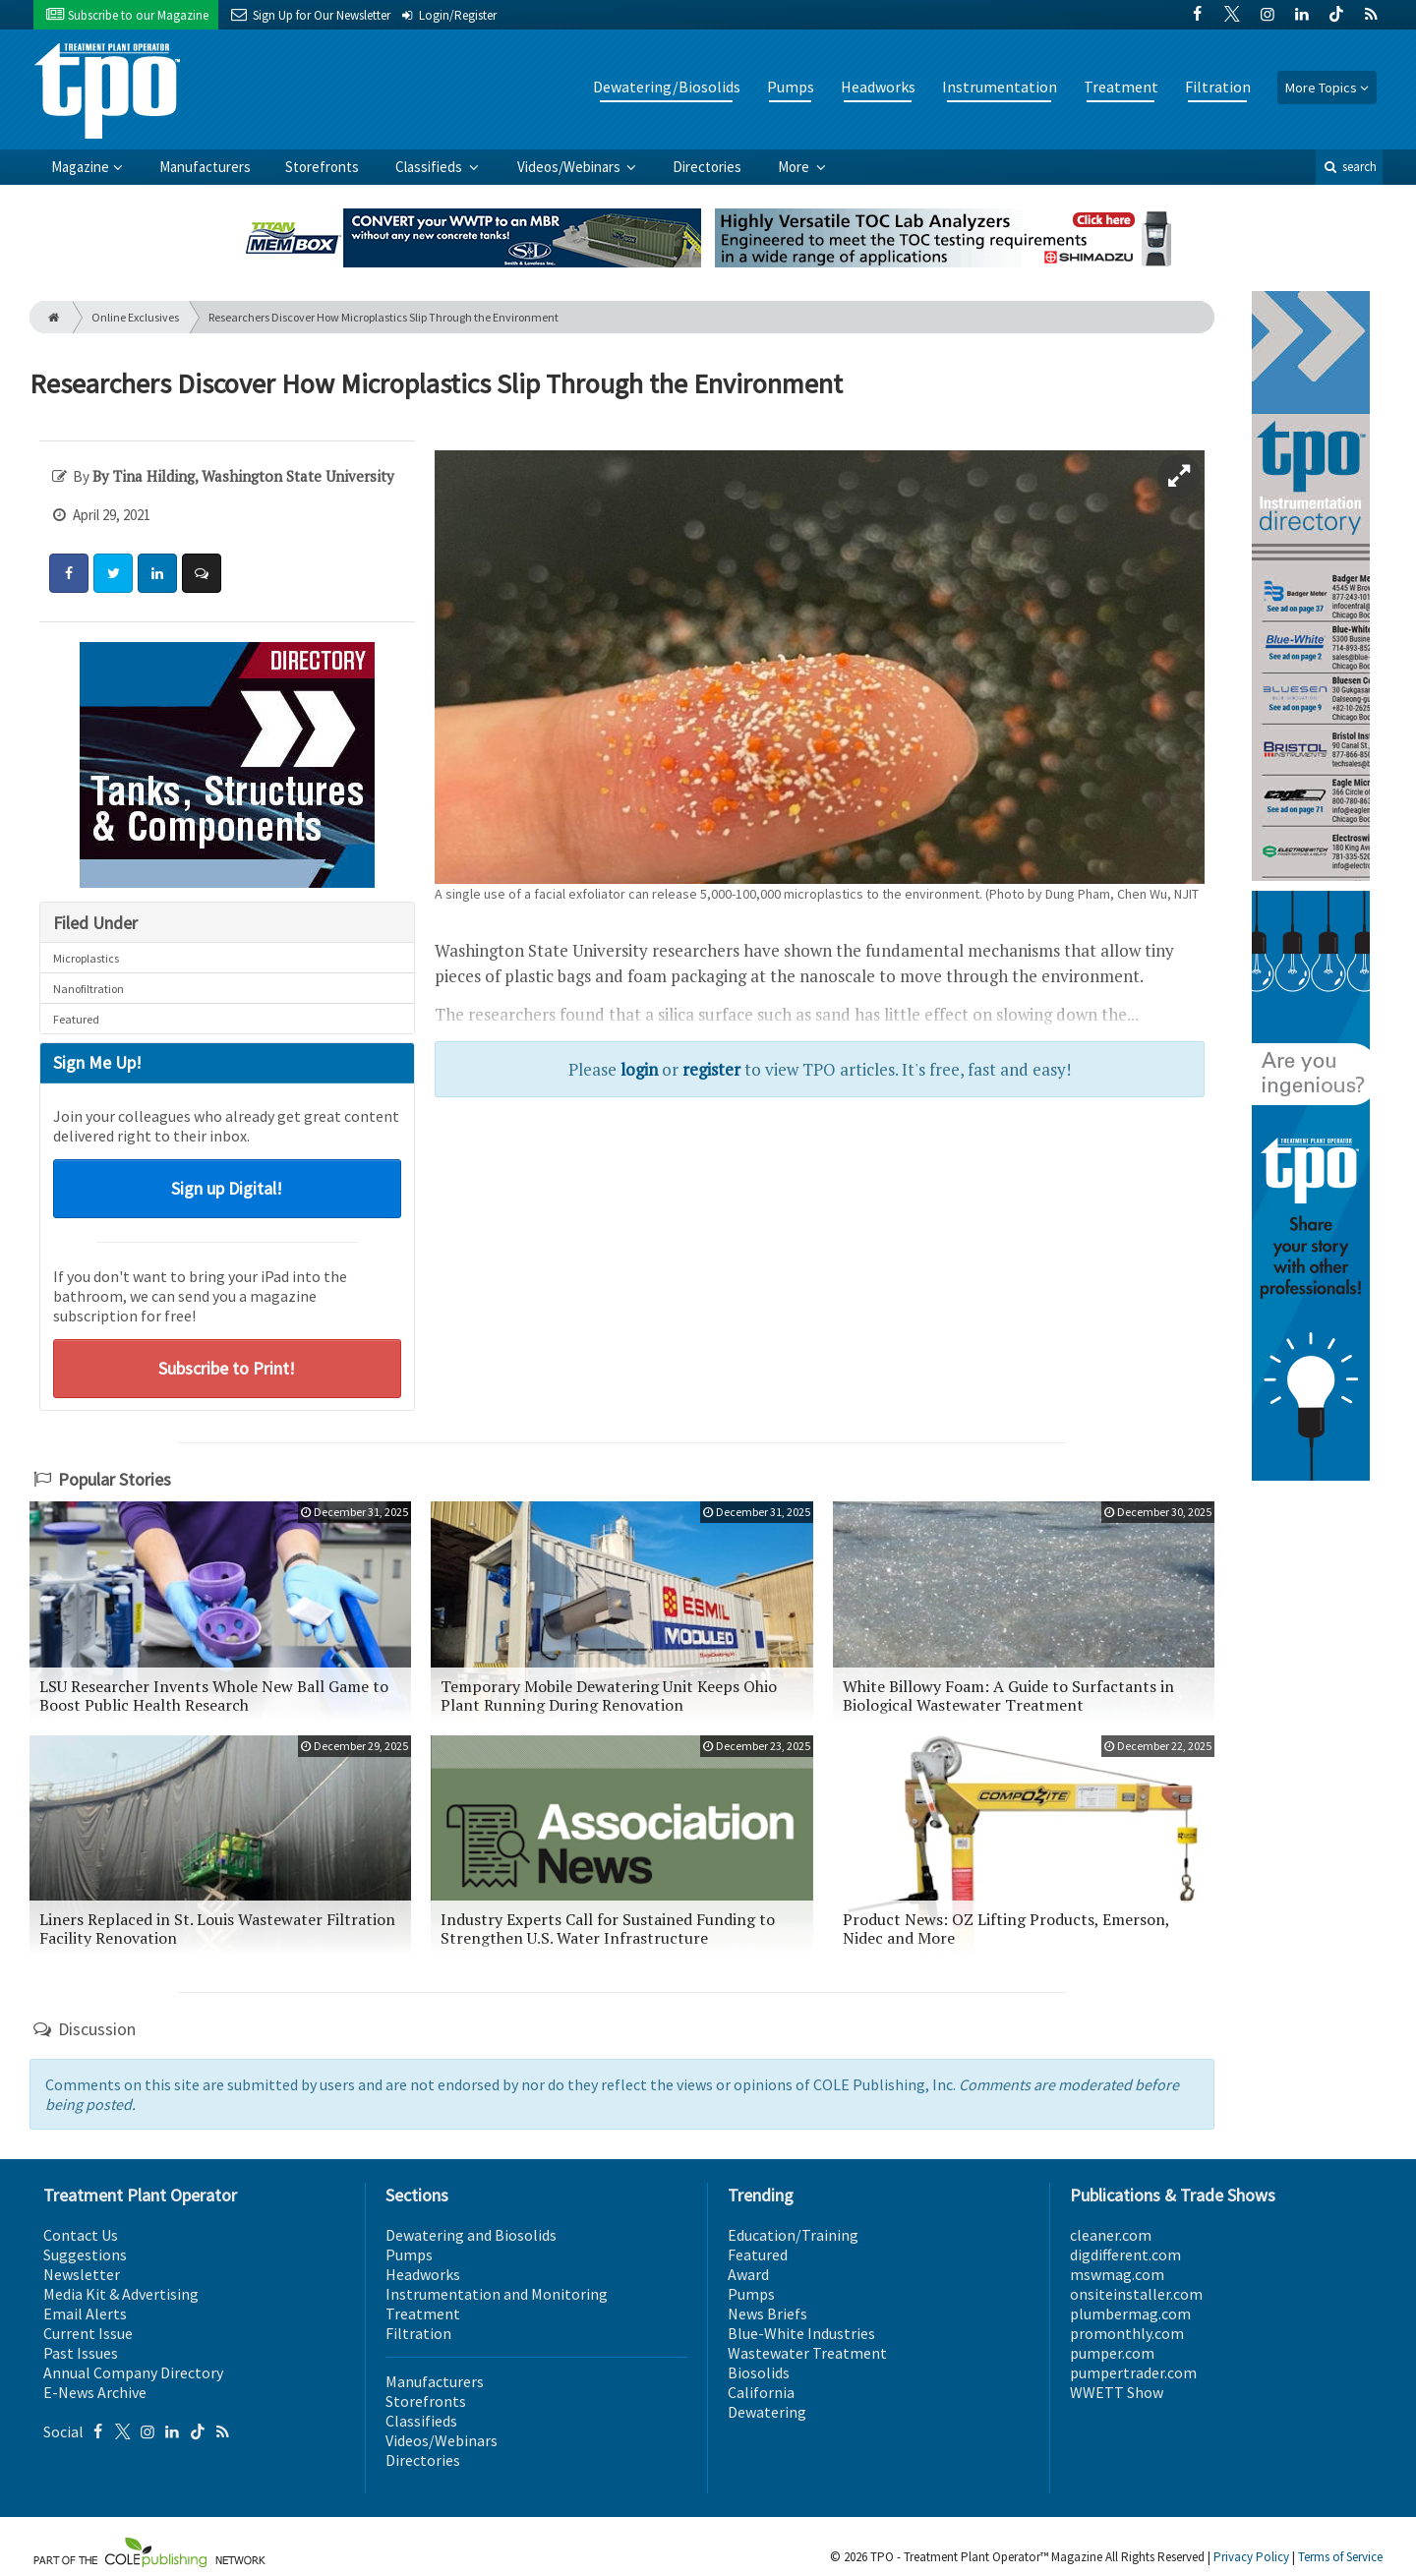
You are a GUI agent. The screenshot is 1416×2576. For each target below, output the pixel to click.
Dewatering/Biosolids (666, 86)
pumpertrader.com (1133, 2372)
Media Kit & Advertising (121, 2294)
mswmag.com (1117, 2274)
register (711, 1069)
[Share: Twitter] (113, 573)
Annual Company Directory (133, 2372)
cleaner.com (1110, 2235)
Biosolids (759, 2372)
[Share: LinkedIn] (157, 573)
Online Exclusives (135, 317)
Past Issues (80, 2353)
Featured (76, 1019)
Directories (707, 166)
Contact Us (80, 2235)
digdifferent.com (1125, 2254)
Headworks (878, 86)
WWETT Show (1116, 2392)
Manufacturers (205, 166)
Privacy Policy (1251, 2556)
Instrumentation (999, 86)
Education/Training (793, 2235)
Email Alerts (85, 2313)
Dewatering (767, 2412)
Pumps (790, 86)
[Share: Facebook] (68, 573)
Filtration (1218, 86)
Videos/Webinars (570, 166)
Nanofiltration (88, 988)
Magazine (80, 166)
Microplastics (86, 958)
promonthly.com (1127, 2333)
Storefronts (322, 166)
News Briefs (767, 2313)
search (1349, 166)
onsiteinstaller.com (1136, 2294)
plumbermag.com (1130, 2313)
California (761, 2392)
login (639, 1069)
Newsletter (81, 2274)
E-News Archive (95, 2392)
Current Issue (88, 2333)
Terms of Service (1340, 2556)
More (795, 166)
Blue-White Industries (801, 2333)
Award (748, 2274)
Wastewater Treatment (807, 2353)
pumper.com (1112, 2353)
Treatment (1121, 86)
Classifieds (430, 166)
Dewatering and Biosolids (471, 2235)
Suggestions (85, 2254)
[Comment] (201, 573)
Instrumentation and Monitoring (496, 2294)
